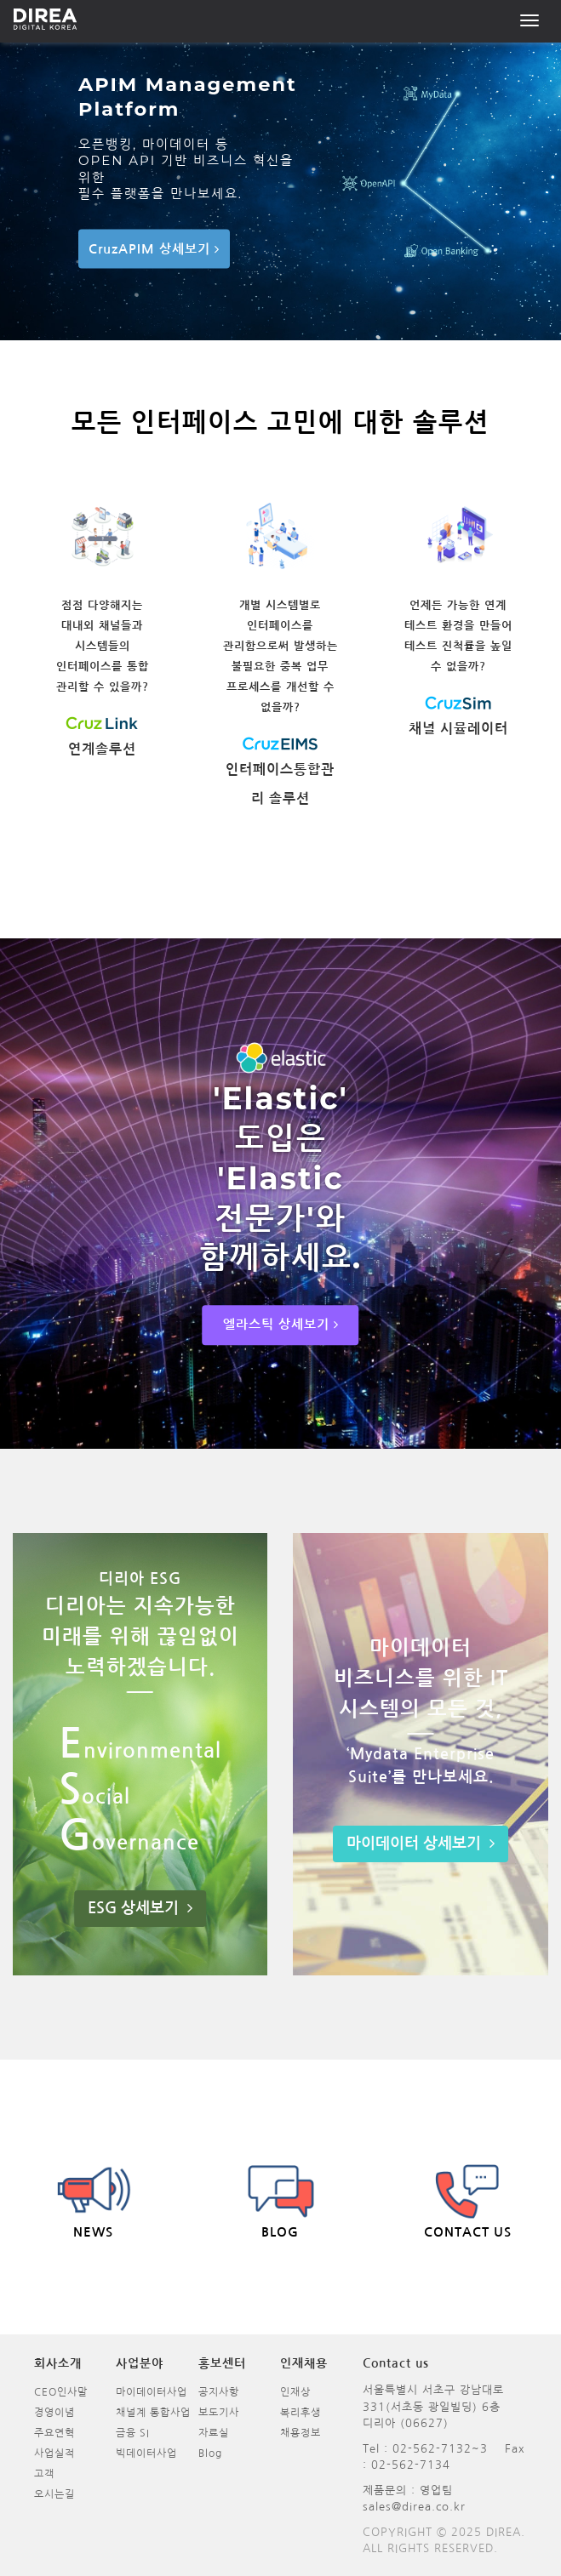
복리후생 (300, 2413)
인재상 (295, 2392)
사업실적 (54, 2453)
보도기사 (218, 2413)
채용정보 (300, 2433)
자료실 (213, 2433)
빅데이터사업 (146, 2453)
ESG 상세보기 (140, 1908)
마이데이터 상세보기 (420, 1843)
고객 (44, 2474)
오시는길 (54, 2494)
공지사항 (218, 2392)
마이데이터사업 (151, 2392)
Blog (210, 2453)
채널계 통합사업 (153, 2413)
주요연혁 (54, 2433)
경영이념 (54, 2413)
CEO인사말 (61, 2392)
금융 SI (133, 2433)
